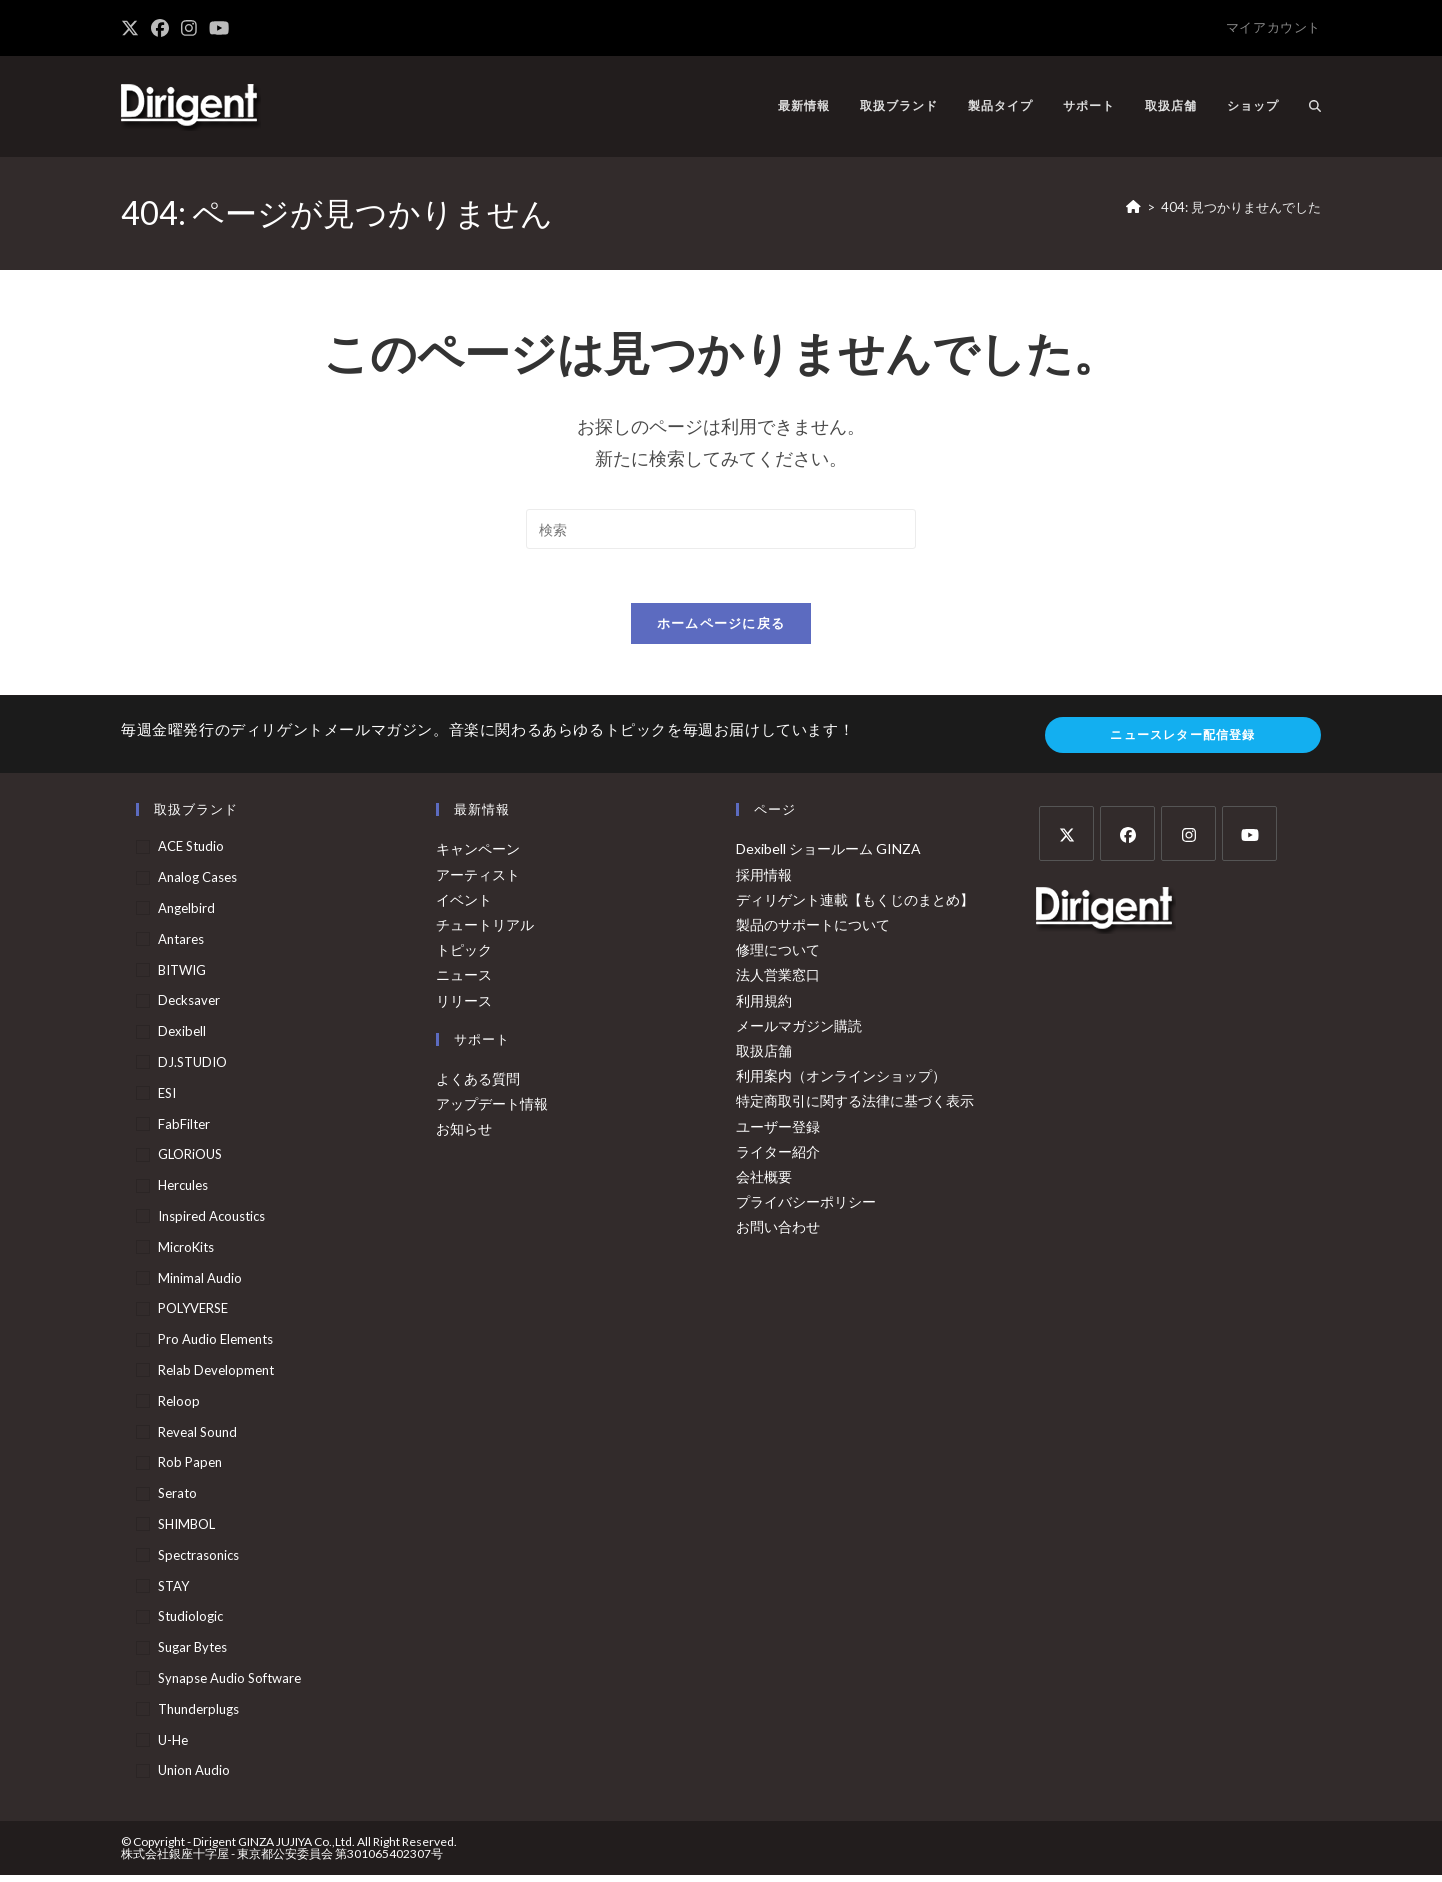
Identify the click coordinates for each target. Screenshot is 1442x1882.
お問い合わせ (778, 1233)
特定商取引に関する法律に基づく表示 (855, 1107)
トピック (464, 956)
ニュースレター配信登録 (1182, 741)
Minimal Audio (200, 1285)
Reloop (179, 1408)
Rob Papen (190, 1469)
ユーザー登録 (778, 1132)
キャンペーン (478, 855)
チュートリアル (485, 931)
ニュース (464, 981)
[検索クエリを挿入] (721, 529)
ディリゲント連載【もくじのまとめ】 (855, 906)
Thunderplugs (198, 1716)
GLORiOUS (190, 1161)
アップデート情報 (492, 1110)
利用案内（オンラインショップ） (841, 1082)
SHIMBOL (186, 1531)
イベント (464, 906)
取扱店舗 (764, 1057)
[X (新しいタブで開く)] (133, 28)
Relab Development (216, 1377)
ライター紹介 (778, 1158)
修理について (778, 956)
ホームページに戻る (721, 630)
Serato (177, 1500)
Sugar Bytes (192, 1654)
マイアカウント (1273, 27)
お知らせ (464, 1135)
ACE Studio (191, 853)
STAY (173, 1592)
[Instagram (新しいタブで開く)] (189, 28)
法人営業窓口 (778, 981)
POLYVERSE (193, 1315)
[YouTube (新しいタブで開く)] (219, 28)
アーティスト (478, 881)
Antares (181, 946)
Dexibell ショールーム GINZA (828, 855)
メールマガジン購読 (799, 1032)
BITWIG (182, 977)
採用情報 (764, 881)
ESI (167, 1100)
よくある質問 (478, 1085)
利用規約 (764, 1006)
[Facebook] (1127, 840)
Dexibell (182, 1038)
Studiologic (190, 1623)
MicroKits (186, 1254)
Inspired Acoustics (211, 1223)
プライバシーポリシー (806, 1208)
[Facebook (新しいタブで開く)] (160, 28)
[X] (1066, 840)
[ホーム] (1133, 207)
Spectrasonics (198, 1562)
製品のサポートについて (813, 931)
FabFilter (184, 1131)
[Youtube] (1249, 840)
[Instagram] (1188, 840)
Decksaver (189, 1007)
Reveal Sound (197, 1439)
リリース (464, 1006)
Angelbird (186, 915)
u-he (173, 1746)
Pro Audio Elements (215, 1346)
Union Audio (194, 1777)
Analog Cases (197, 884)
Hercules (183, 1192)
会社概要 (764, 1183)
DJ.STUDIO (192, 1069)
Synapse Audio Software (229, 1685)
